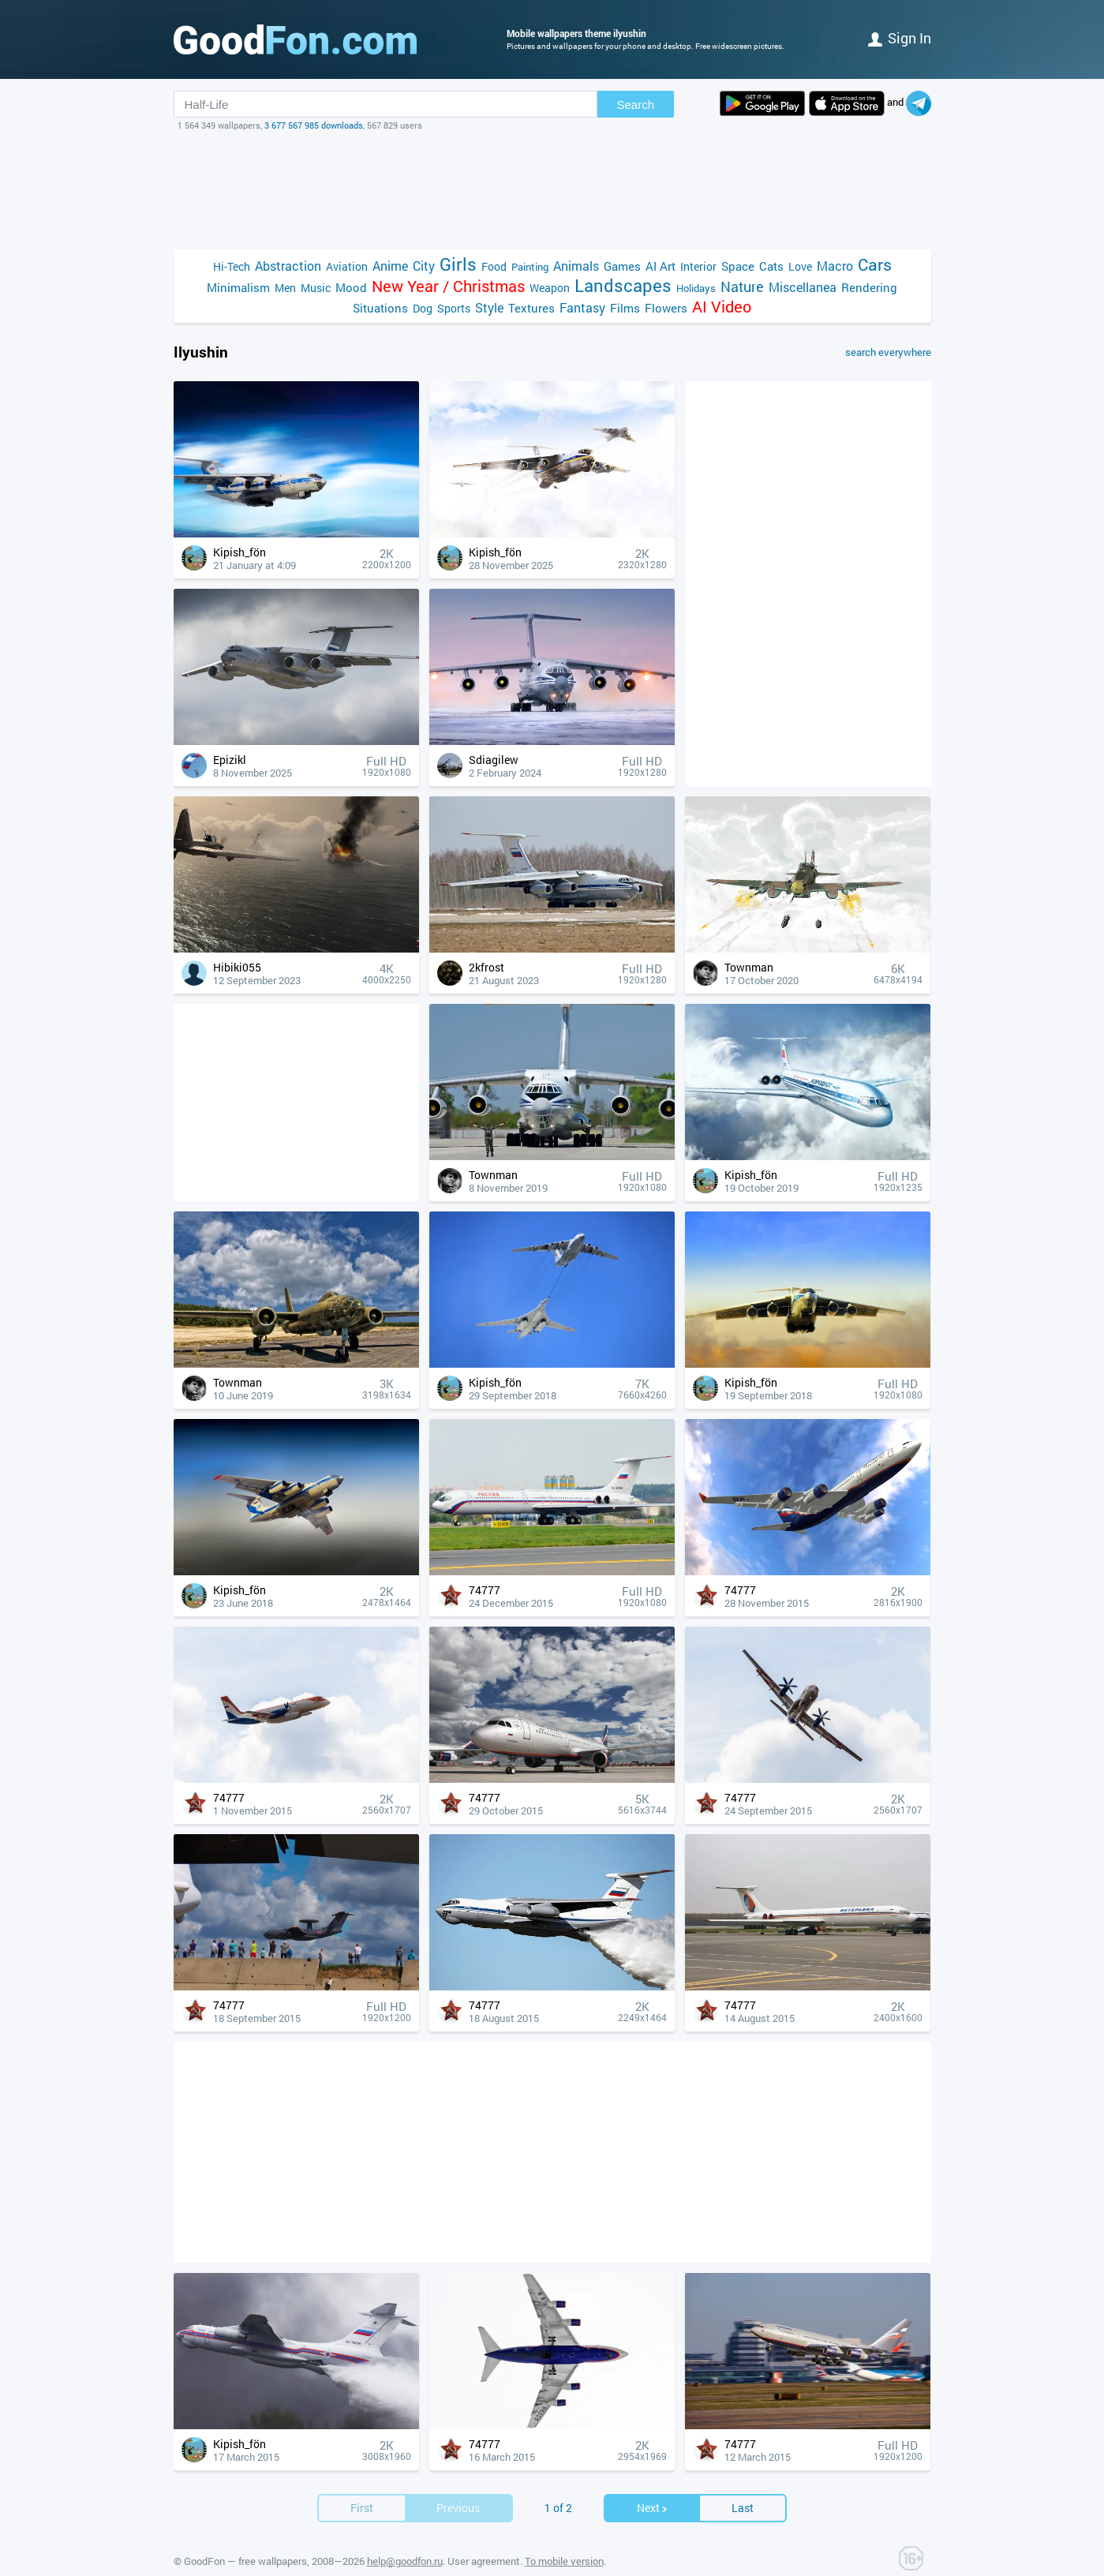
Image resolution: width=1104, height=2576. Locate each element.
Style (489, 307)
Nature (742, 287)
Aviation (347, 266)
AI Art (660, 266)
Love (800, 266)
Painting (529, 267)
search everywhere (888, 352)
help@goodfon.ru (405, 2561)
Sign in (899, 37)
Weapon (550, 287)
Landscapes (623, 285)
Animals (576, 265)
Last (743, 2507)
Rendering (869, 287)
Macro (835, 265)
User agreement (483, 2561)
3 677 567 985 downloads (313, 125)
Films (625, 308)
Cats (771, 266)
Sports (453, 308)
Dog (422, 308)
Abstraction (288, 265)
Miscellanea (802, 287)
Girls (458, 264)
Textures (531, 308)
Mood (351, 287)
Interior (698, 266)
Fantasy (582, 307)
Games (622, 266)
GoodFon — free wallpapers (245, 2561)
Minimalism (238, 287)
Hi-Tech (231, 266)
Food (494, 266)
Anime (390, 265)
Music (316, 287)
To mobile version (564, 2561)
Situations (380, 308)
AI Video (721, 307)
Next (652, 2507)
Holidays (696, 288)
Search (636, 104)
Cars (875, 265)
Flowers (666, 308)
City (424, 265)
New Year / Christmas (448, 286)
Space (737, 266)
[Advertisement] (552, 190)
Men (285, 287)
